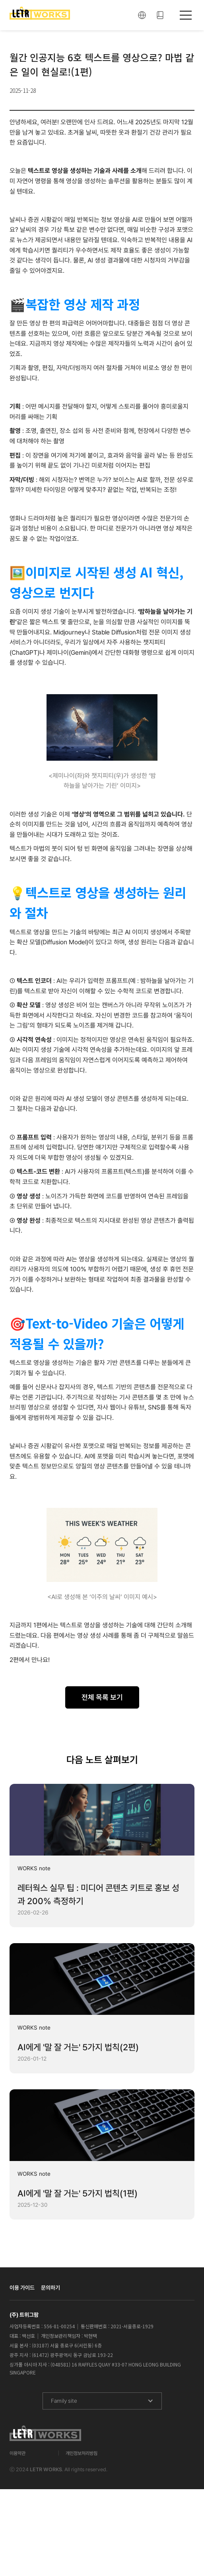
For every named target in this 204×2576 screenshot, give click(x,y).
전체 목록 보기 (102, 1697)
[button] (142, 15)
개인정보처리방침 (81, 2453)
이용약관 (17, 2453)
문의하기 (50, 2287)
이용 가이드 (22, 2287)
